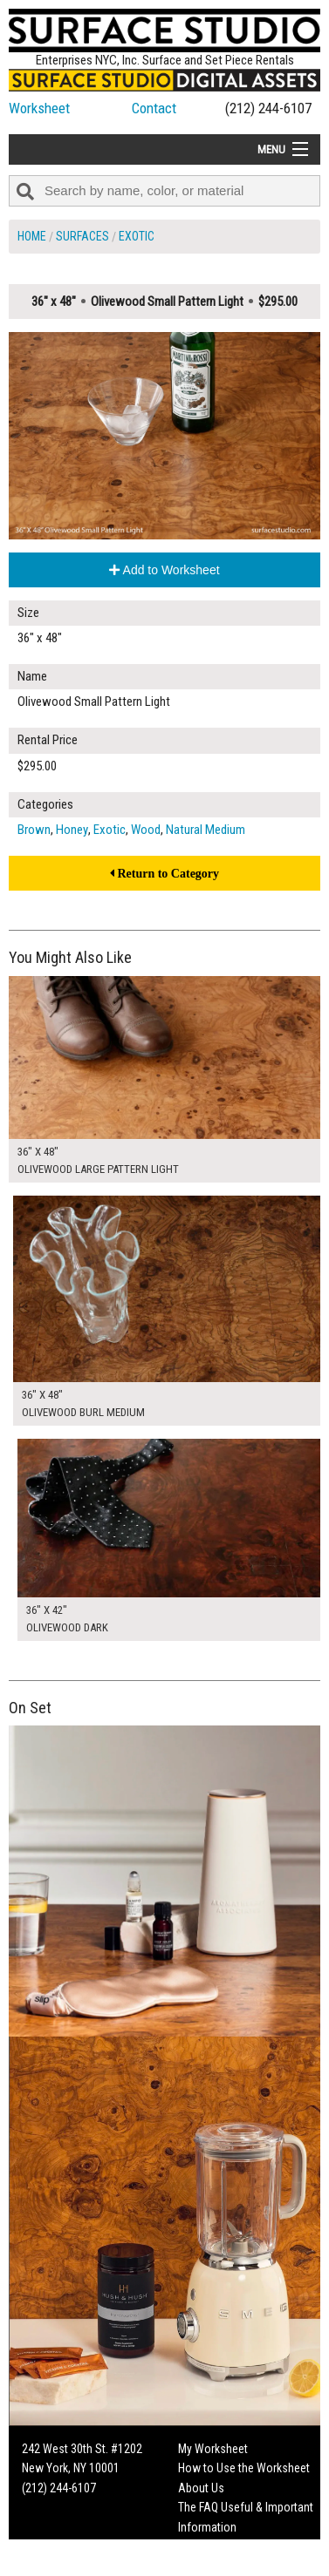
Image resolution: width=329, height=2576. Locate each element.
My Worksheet (213, 2449)
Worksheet (39, 108)
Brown (34, 829)
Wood (146, 829)
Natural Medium (205, 829)
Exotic (136, 236)
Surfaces (82, 236)
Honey (72, 829)
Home (31, 236)
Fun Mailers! (207, 2546)
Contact (154, 108)
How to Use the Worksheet (244, 2468)
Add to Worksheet (164, 570)
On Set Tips (206, 2566)
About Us (201, 2488)
